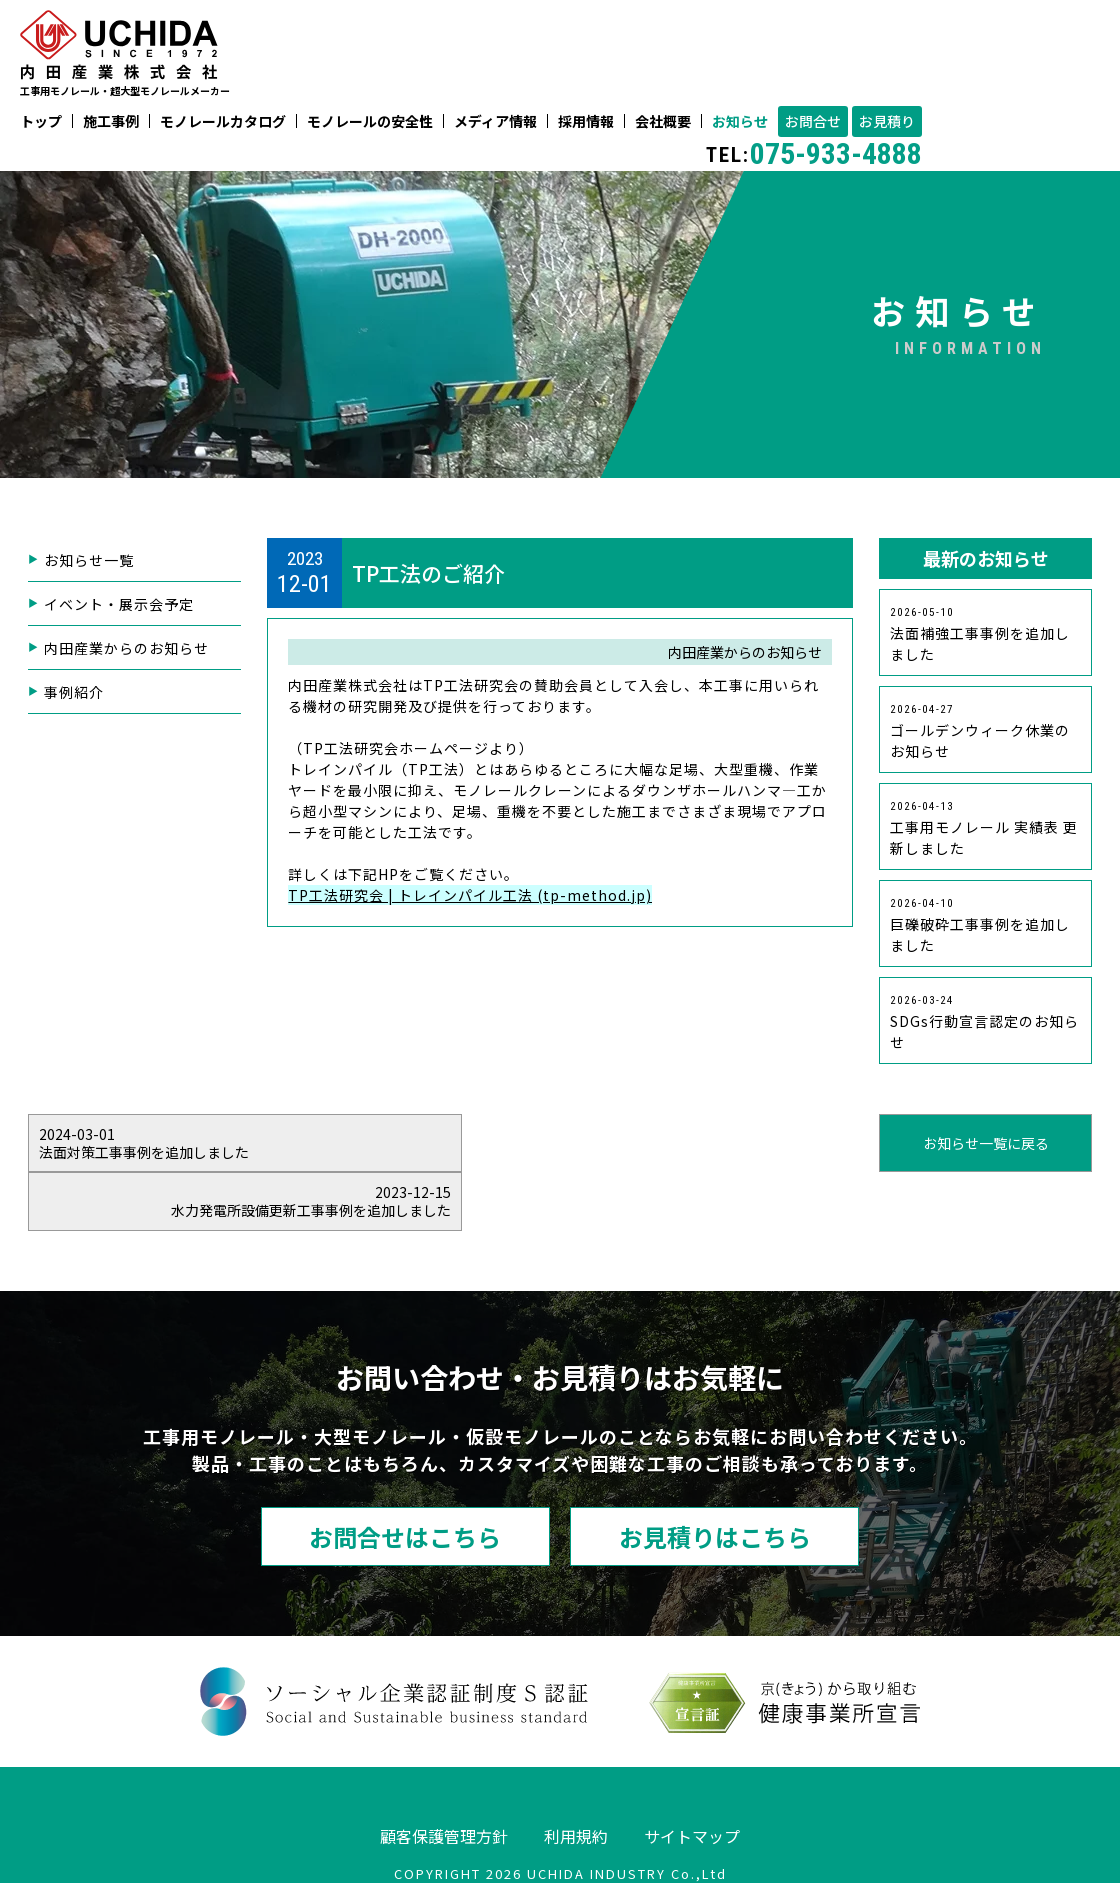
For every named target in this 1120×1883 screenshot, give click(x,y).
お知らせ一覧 (89, 561)
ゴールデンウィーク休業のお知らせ (980, 732)
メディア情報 (495, 122)
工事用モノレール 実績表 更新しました (984, 829)
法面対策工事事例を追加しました (241, 1143)
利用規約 (576, 1778)
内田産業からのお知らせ (126, 649)
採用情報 (586, 122)
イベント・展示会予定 (119, 605)
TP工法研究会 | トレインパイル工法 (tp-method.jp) (470, 895)
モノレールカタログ (223, 122)
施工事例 (111, 122)
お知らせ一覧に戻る (560, 1143)
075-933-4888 (814, 153)
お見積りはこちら (715, 1478)
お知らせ (740, 122)
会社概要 (663, 122)
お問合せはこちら (405, 1478)
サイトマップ (692, 1778)
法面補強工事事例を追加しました (980, 635)
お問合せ (813, 122)
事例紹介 (74, 693)
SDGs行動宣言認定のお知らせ (984, 1023)
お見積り (887, 122)
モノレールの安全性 (370, 122)
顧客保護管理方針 (444, 1778)
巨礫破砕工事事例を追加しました (980, 926)
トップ (41, 122)
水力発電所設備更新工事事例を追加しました (879, 1143)
